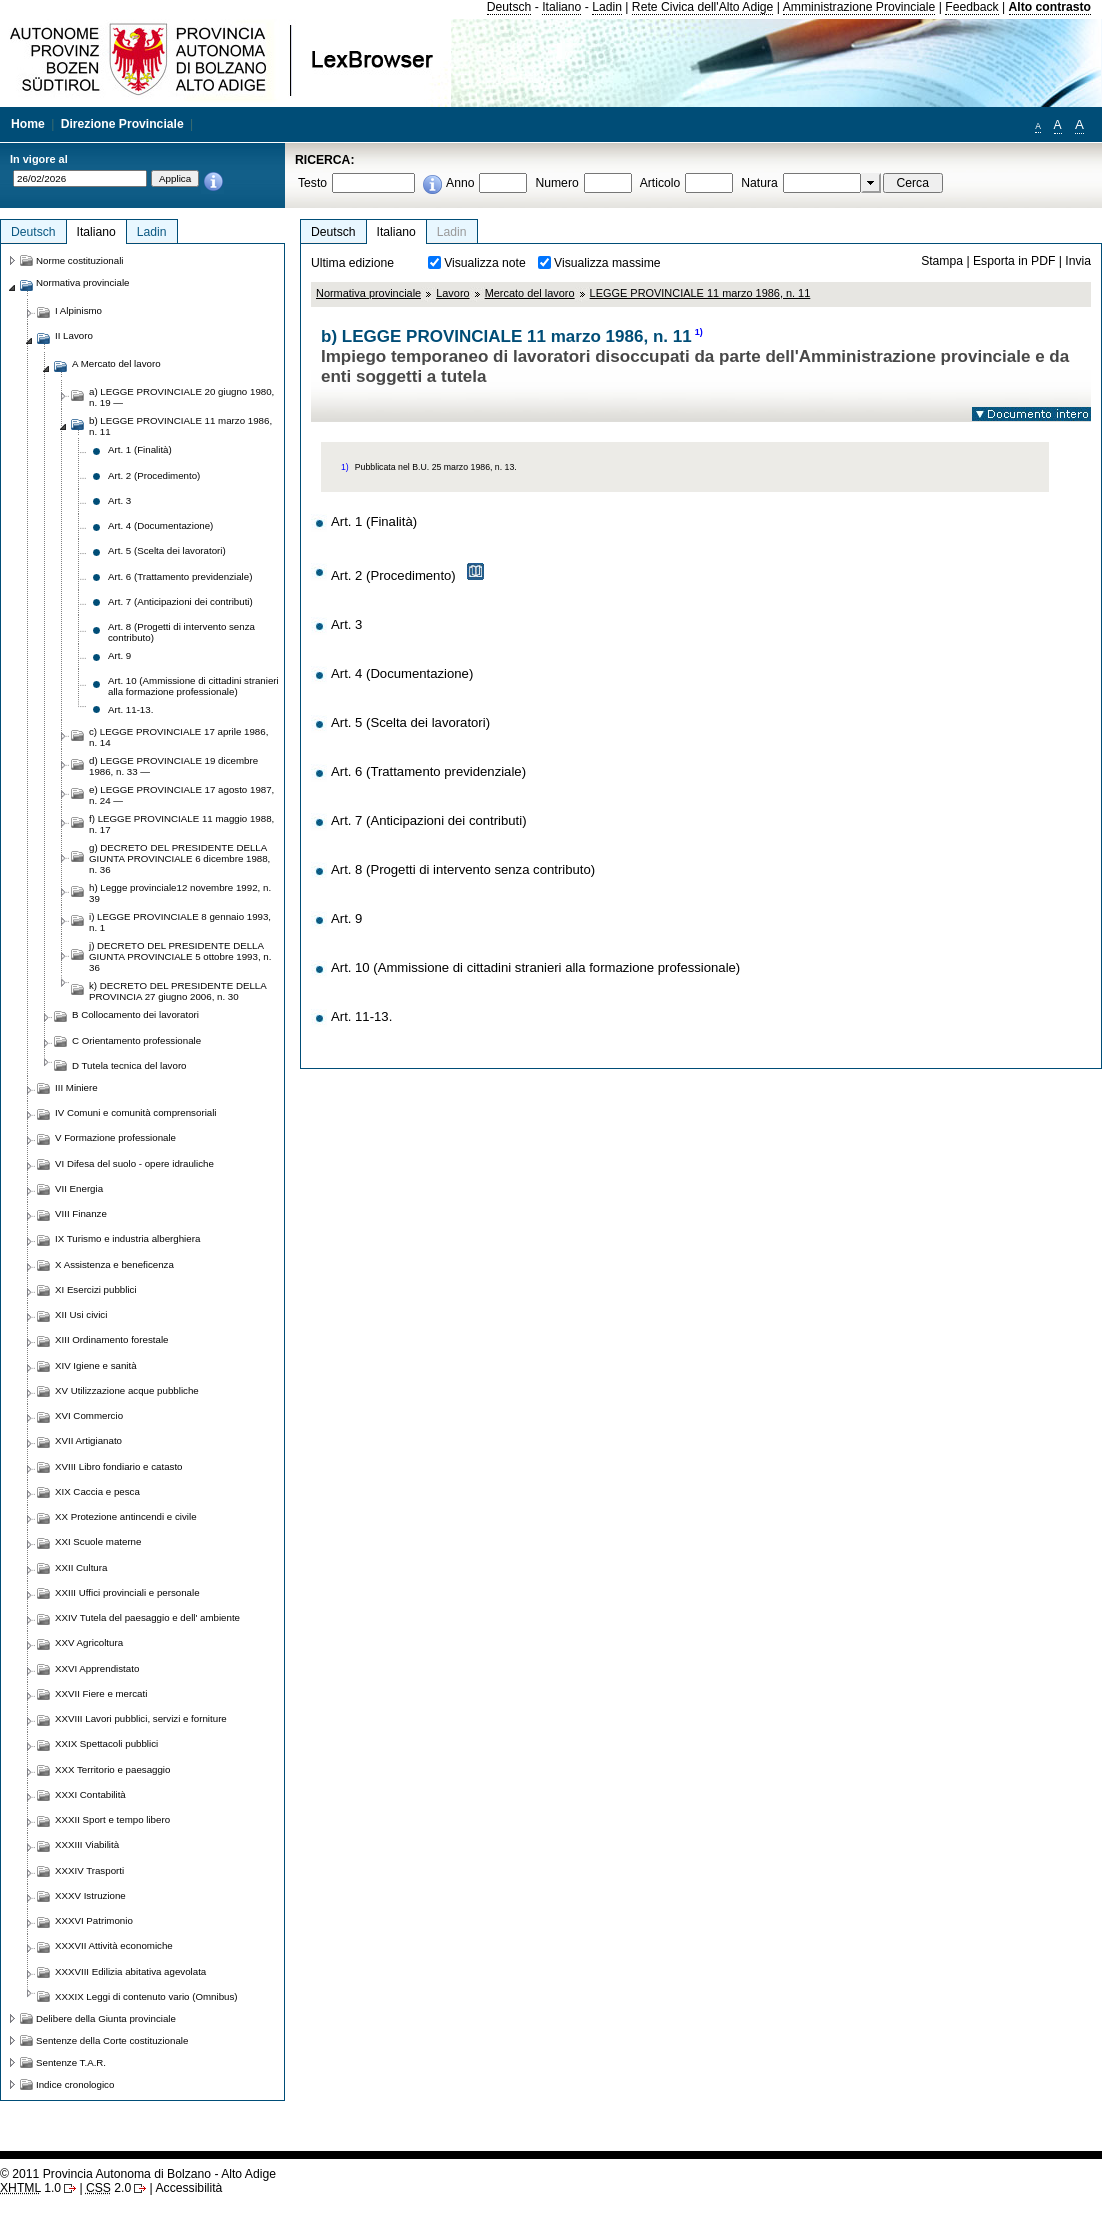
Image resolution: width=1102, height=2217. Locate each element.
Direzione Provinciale (122, 124)
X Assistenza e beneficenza (114, 1264)
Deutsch (509, 7)
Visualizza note (485, 263)
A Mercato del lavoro (116, 363)
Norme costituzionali (80, 260)
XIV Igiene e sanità (96, 1365)
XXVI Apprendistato (97, 1668)
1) (699, 332)
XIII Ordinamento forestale (111, 1339)
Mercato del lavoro (530, 293)
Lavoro (452, 293)
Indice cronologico (75, 2084)
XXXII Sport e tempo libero (112, 1819)
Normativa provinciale (368, 293)
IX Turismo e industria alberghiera (127, 1238)
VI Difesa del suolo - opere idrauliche (134, 1163)
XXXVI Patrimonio (94, 1920)
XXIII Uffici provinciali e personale (127, 1592)
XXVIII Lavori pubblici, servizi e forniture (141, 1718)
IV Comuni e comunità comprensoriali (136, 1112)
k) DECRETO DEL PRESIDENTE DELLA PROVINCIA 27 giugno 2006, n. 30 (177, 991)
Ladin (607, 7)
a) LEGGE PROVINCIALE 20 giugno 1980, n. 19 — (181, 397)
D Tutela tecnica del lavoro (129, 1065)
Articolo (660, 183)
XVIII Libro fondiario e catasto (119, 1466)
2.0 (108, 2188)
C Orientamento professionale (136, 1040)
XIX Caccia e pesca (97, 1491)
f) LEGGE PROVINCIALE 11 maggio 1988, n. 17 (181, 824)
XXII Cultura (81, 1567)
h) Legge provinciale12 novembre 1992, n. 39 (180, 893)
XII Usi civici (81, 1314)
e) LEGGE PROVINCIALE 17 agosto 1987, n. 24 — (181, 795)
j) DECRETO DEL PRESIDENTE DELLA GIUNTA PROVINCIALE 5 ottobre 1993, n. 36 (180, 956)
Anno (460, 183)
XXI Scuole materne (98, 1541)
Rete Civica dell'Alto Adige (703, 7)
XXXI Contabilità (90, 1794)
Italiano (561, 7)
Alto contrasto (1050, 7)
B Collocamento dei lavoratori (135, 1014)
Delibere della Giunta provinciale (106, 2018)
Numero (556, 183)
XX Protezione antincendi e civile (126, 1516)
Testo (312, 183)
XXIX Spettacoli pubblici (106, 1743)
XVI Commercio (89, 1415)
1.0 (30, 2188)
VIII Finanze (81, 1213)
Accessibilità (188, 2188)
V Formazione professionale (115, 1137)
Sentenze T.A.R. (71, 2062)
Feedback (971, 7)
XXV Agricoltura (89, 1642)
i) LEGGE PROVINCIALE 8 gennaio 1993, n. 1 (180, 922)
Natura (759, 183)
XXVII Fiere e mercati (101, 1693)
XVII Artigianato (88, 1440)
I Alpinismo (78, 310)
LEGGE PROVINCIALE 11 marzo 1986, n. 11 (700, 293)
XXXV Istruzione (90, 1895)
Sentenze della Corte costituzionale (112, 2040)
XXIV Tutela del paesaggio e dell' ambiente (147, 1617)
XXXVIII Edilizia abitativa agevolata (130, 1971)
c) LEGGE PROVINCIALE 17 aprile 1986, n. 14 (178, 737)
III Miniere (76, 1087)
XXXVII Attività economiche (114, 1945)
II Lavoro (74, 335)
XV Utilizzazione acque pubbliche (127, 1390)
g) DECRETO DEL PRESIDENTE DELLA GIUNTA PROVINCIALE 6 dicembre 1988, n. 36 (179, 858)
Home (28, 124)
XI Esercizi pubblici (96, 1289)
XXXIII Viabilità (87, 1844)
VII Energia (79, 1188)
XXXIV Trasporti (89, 1870)
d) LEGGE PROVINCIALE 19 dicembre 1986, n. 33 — (173, 766)
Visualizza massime (607, 263)
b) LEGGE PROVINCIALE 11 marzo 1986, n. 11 (180, 426)
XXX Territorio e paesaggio (112, 1769)
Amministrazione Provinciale (859, 7)
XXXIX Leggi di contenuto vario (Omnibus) (146, 1996)
